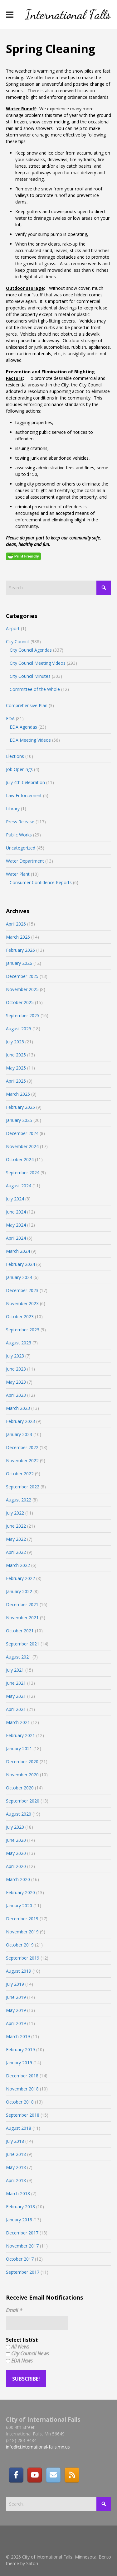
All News (17, 2346)
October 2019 (20, 1945)
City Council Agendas (31, 650)
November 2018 (22, 2089)
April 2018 (16, 2180)
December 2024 (22, 1133)
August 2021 (18, 1657)
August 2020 (18, 1814)
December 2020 (22, 1761)
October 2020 (20, 1788)
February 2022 (20, 1578)
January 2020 (19, 1905)
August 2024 (18, 1186)
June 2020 (16, 1840)
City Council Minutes (30, 676)
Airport (13, 628)
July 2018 (15, 2141)
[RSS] (72, 2475)
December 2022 (22, 1447)
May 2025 (16, 1068)
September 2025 (22, 1015)
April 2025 (16, 1081)
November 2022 (22, 1460)
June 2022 (16, 1526)
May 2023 (16, 1382)
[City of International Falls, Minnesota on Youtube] (34, 2475)
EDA (10, 718)
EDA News (19, 2360)
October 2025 (20, 1002)
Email (14, 2310)
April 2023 (16, 1395)
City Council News (27, 2353)
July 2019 (15, 1984)
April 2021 (16, 1709)
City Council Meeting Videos (38, 663)
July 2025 (15, 1042)
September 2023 (22, 1330)
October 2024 (20, 1159)
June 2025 (16, 1055)
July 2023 (15, 1356)
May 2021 (16, 1696)
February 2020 (20, 1892)
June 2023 (16, 1369)
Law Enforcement (24, 795)
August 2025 (18, 1029)
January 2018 (19, 2220)
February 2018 (20, 2207)
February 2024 (20, 1264)
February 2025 (20, 1107)
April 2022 (16, 1552)
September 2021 (22, 1644)
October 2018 (20, 2102)
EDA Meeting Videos (30, 740)
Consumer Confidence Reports (41, 882)
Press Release (20, 822)
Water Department (25, 861)
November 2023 (22, 1303)
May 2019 (16, 2010)
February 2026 (20, 950)
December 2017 (22, 2233)
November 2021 (22, 1618)
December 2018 (22, 2076)
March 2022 (18, 1565)
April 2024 (16, 1238)
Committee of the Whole (35, 689)
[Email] (53, 2475)
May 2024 (16, 1225)
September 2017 (22, 2272)
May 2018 (16, 2167)
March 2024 (18, 1251)
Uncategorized (20, 848)
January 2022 (19, 1591)
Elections (15, 756)
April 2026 (16, 924)
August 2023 (18, 1343)
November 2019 (22, 1932)
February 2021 (20, 1735)
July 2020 (15, 1827)
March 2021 (18, 1722)
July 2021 (15, 1670)
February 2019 (20, 2049)
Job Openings (19, 769)
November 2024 (22, 1146)
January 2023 (19, 1434)
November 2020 (22, 1775)
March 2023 (18, 1408)
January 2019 (19, 2063)
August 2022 (18, 1500)
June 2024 (16, 1212)
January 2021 (19, 1748)
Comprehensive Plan (26, 705)
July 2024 (15, 1199)
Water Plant (18, 874)
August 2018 (18, 2128)
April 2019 (16, 2023)
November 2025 (22, 989)
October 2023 (20, 1316)
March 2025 (18, 1094)
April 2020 (16, 1866)
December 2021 (22, 1604)
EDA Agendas (23, 727)
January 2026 (19, 963)
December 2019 (22, 1919)
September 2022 (22, 1487)
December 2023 (22, 1290)
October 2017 (20, 2259)
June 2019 (16, 1997)
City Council (17, 641)
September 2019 (22, 1958)
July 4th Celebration (25, 782)
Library (13, 809)
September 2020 (22, 1801)
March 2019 (18, 2036)
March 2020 (18, 1879)
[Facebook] (16, 2475)
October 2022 (20, 1474)
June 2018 (16, 2154)
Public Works (19, 835)
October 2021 (20, 1631)
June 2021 (16, 1683)
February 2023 (20, 1421)
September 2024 (22, 1172)
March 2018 (18, 2193)
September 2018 (22, 2115)
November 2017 (22, 2246)
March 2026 (18, 937)
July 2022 (15, 1513)
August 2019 (18, 1971)
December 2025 (22, 976)
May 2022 (16, 1539)
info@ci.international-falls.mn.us (38, 2447)
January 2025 (19, 1120)
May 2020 (16, 1853)
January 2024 (19, 1277)
